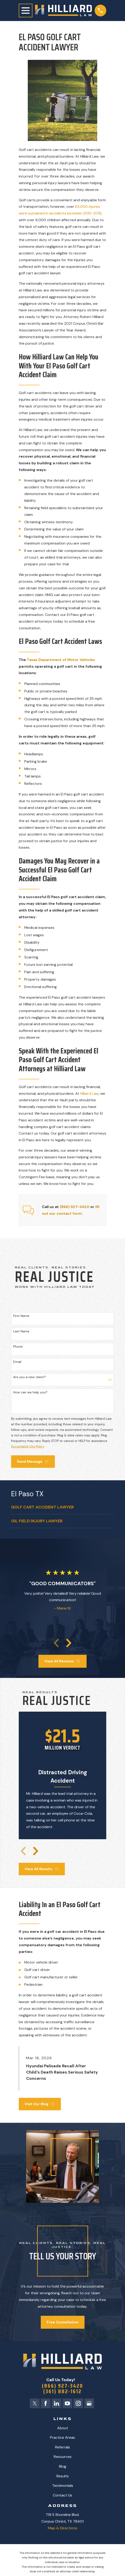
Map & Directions (62, 2528)
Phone (18, 1347)
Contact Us (62, 2495)
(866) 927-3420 (74, 1206)
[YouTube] (67, 2403)
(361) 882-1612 (62, 2391)
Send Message (33, 1461)
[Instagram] (78, 2403)
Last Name (21, 1331)
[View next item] (68, 1643)
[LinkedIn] (56, 2403)
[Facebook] (45, 2403)
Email (17, 1362)
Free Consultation (62, 2322)
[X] (34, 2403)
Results (62, 2476)
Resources (63, 2457)
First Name (21, 1316)
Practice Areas (62, 2437)
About (62, 2428)
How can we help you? (30, 1392)
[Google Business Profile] (89, 2403)
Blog (62, 2466)
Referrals (62, 2447)
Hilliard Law (89, 1093)
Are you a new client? (29, 1377)
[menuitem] (62, 1507)
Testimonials (62, 2485)
